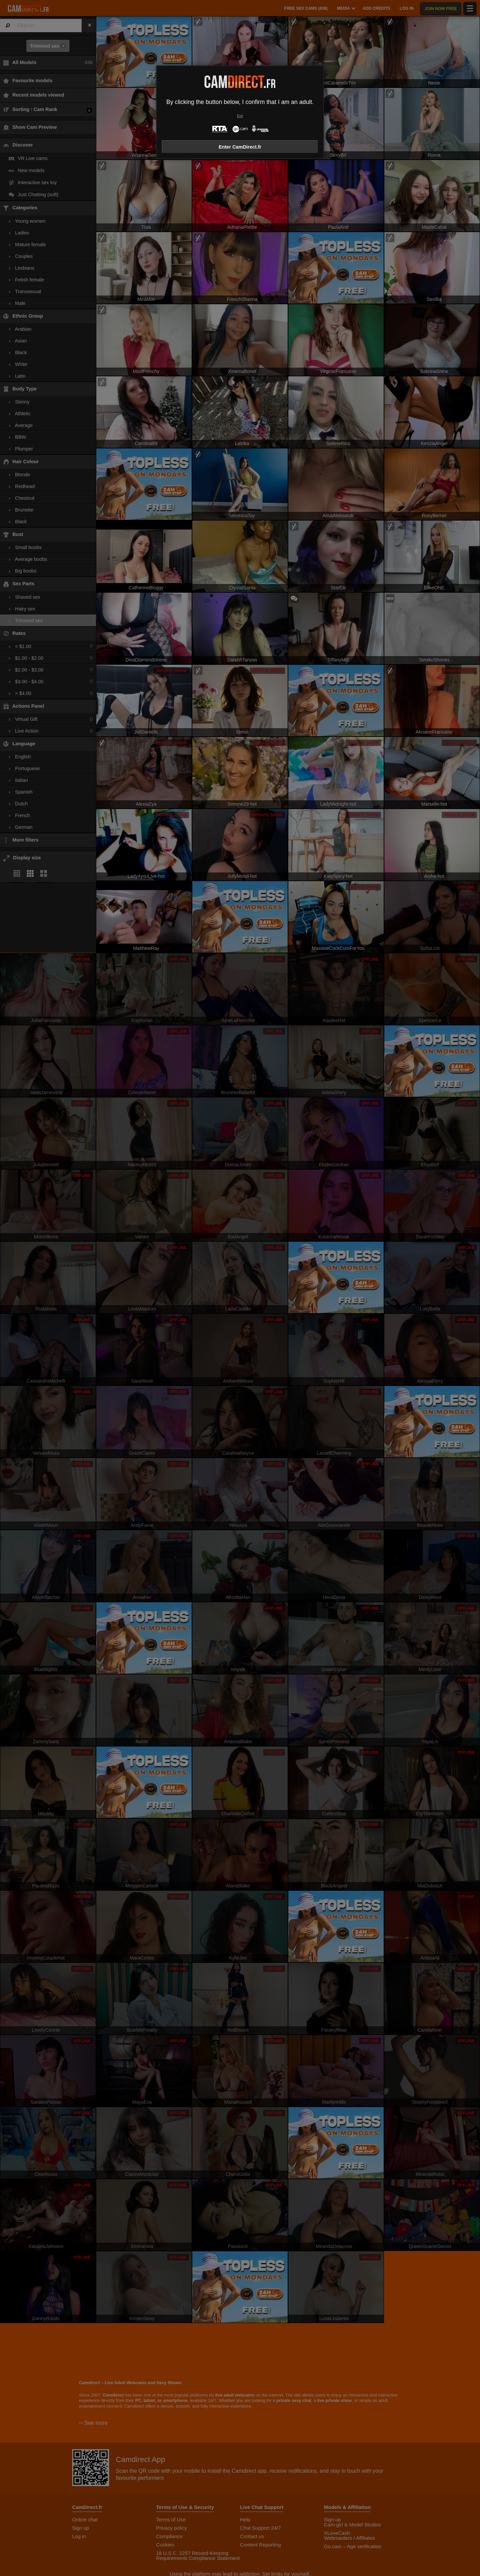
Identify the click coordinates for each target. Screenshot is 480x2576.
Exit (240, 116)
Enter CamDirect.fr (240, 147)
